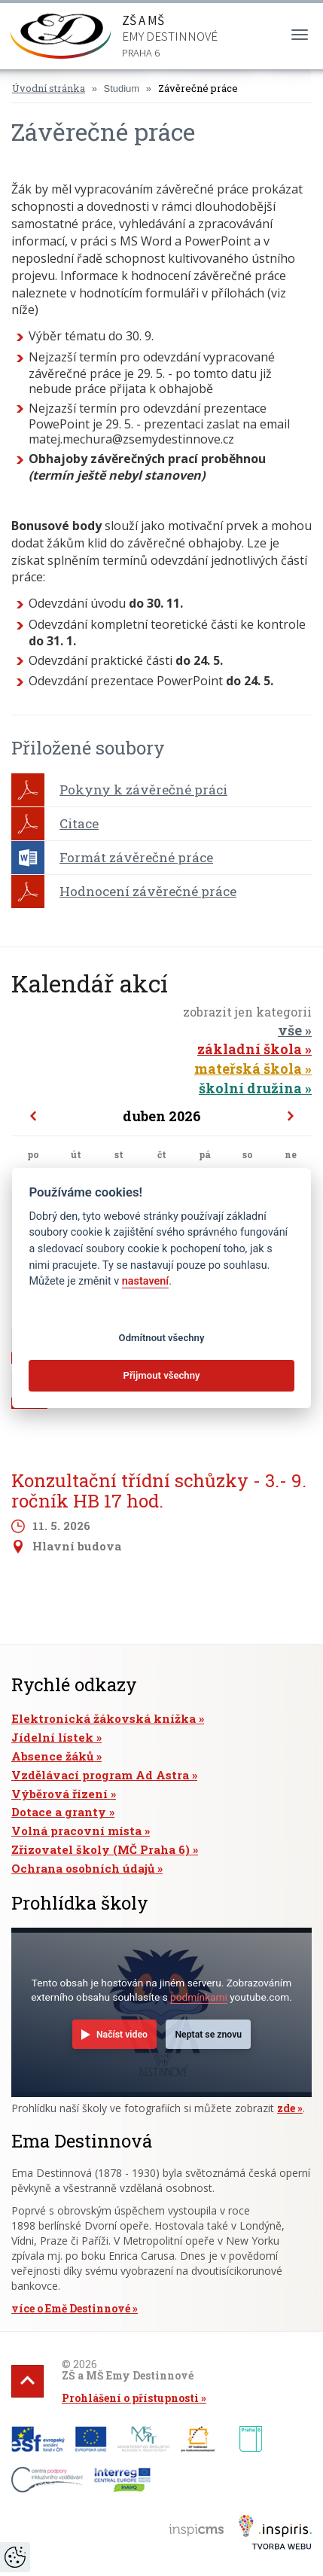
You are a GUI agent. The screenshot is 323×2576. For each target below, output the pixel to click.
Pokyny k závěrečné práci (143, 789)
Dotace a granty (58, 1811)
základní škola (249, 1049)
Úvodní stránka (48, 88)
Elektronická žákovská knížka (103, 1718)
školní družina (250, 1088)
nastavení (145, 1281)
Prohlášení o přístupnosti (130, 2398)
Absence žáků (52, 1756)
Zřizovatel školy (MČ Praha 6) (100, 1849)
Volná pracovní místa (76, 1830)
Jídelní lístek (52, 1737)
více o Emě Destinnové (70, 2308)
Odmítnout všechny (162, 1337)
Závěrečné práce (198, 88)
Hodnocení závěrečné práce (147, 891)
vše (290, 1030)
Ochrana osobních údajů (82, 1868)
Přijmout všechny (161, 1375)
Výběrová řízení (59, 1793)
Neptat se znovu (208, 2034)
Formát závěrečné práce (136, 857)
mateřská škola (248, 1068)
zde (286, 2108)
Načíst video (122, 2034)
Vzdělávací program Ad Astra (100, 1774)
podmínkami (198, 1997)
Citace (79, 823)
